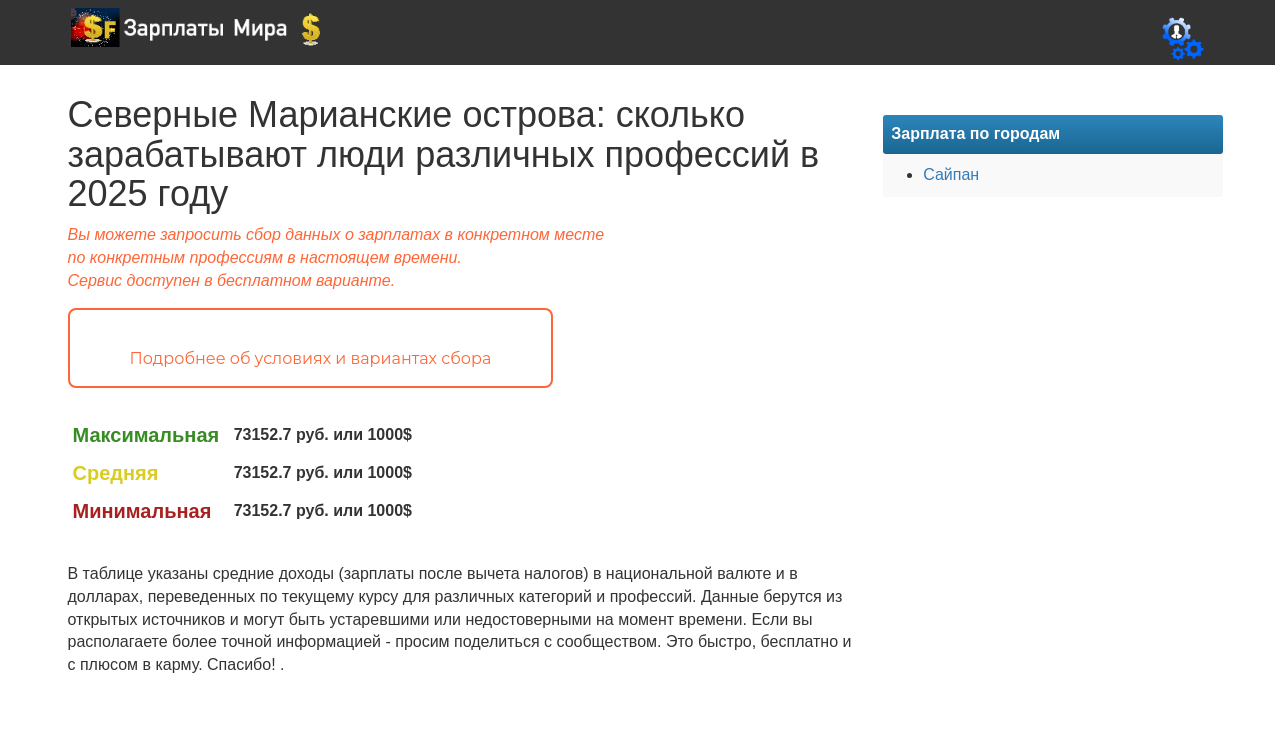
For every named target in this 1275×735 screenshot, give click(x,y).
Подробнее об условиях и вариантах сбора (311, 358)
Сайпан (951, 174)
